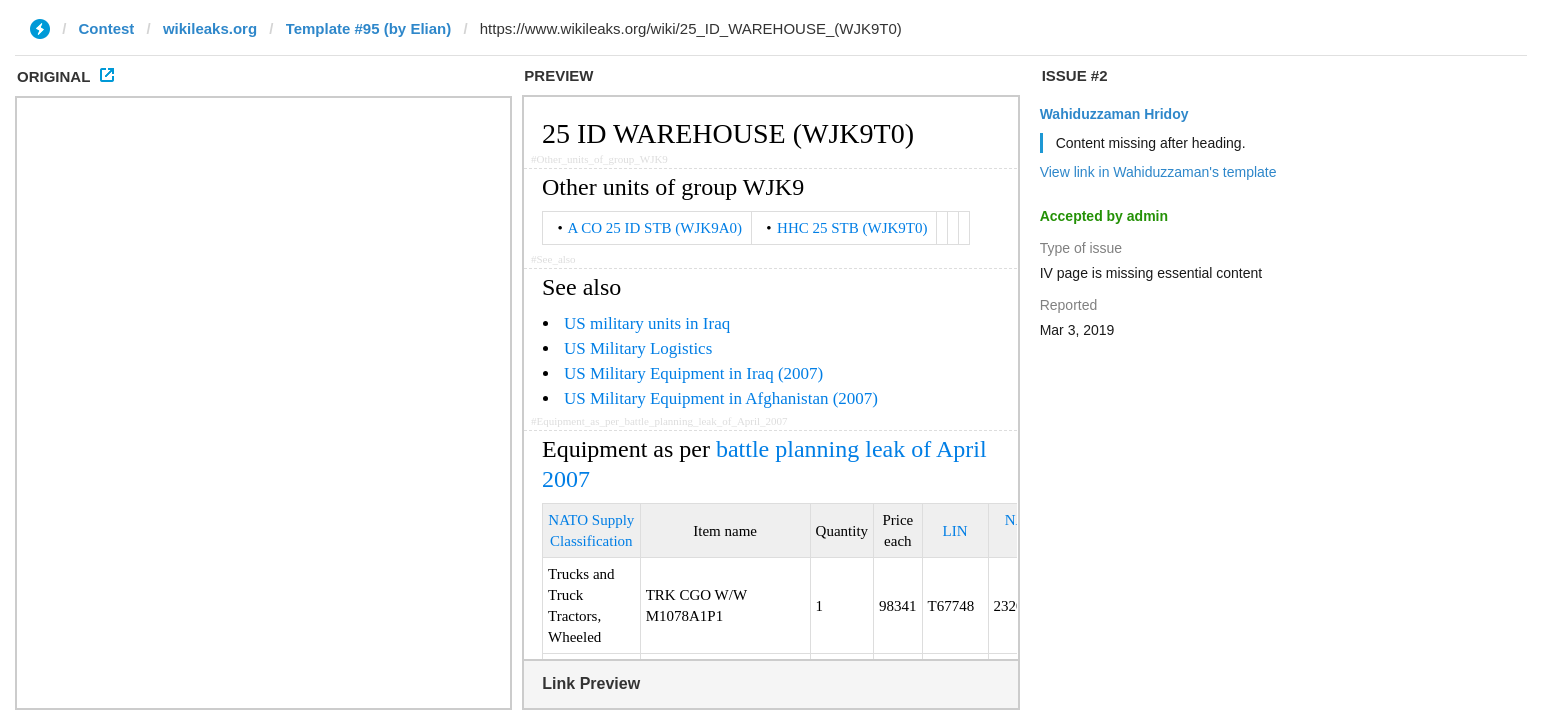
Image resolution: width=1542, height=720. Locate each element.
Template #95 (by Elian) (369, 28)
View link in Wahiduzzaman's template (1158, 172)
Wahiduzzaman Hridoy (1114, 114)
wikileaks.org (210, 28)
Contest (107, 28)
